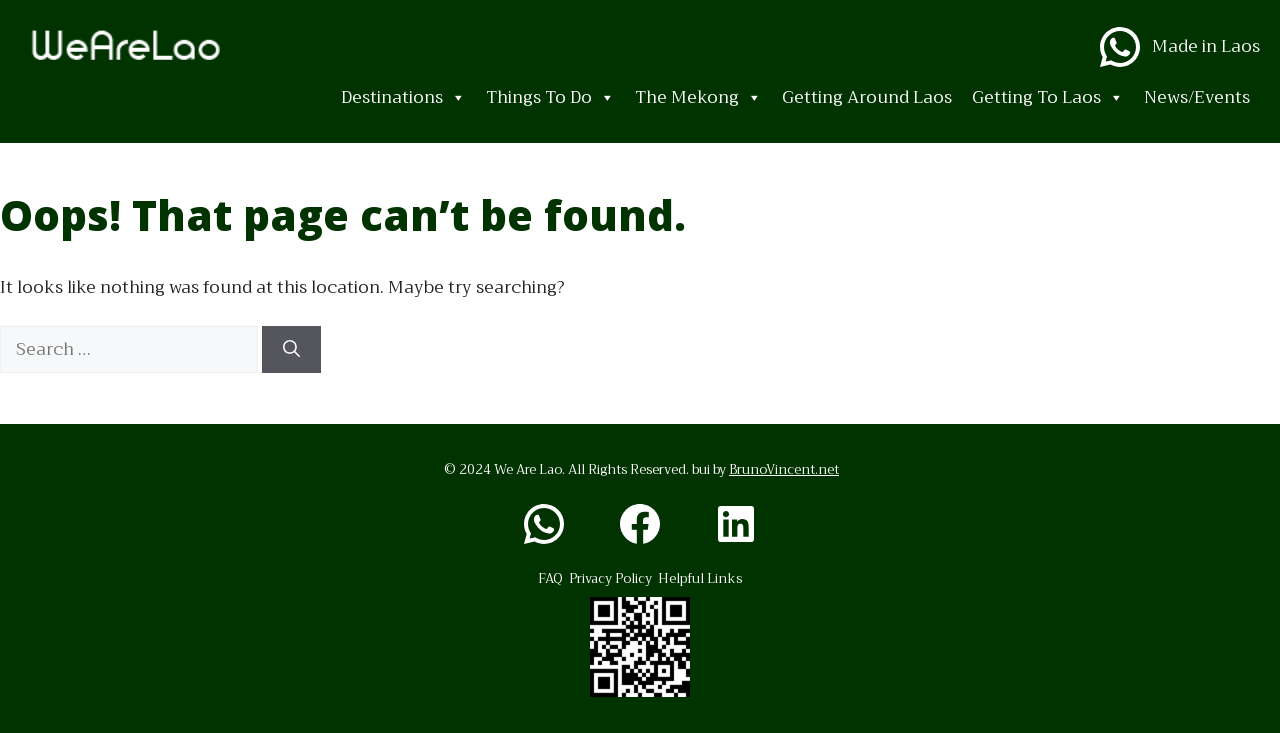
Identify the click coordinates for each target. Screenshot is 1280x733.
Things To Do (550, 98)
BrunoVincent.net (784, 469)
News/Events (1197, 97)
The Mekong (698, 98)
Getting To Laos (1048, 98)
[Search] (291, 350)
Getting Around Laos (867, 97)
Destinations (403, 98)
